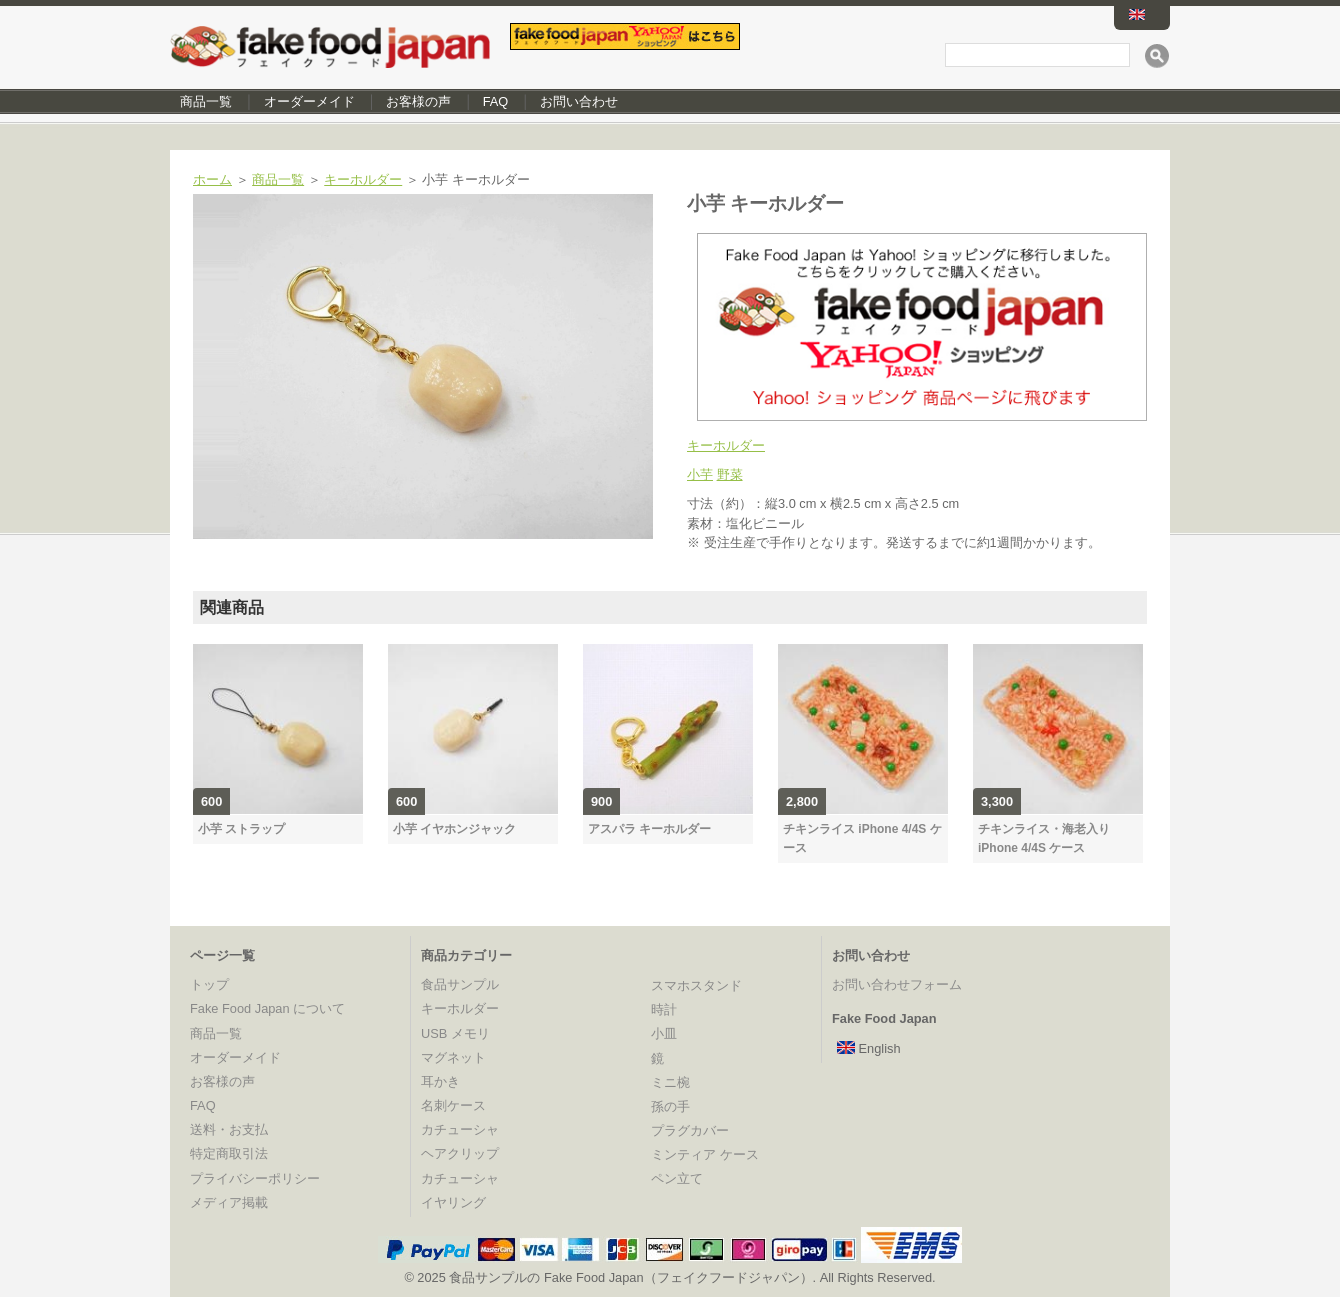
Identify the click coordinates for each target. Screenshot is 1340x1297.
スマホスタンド (696, 985)
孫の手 (670, 1106)
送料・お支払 (229, 1129)
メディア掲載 (229, 1202)
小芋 (700, 474)
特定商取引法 (229, 1153)
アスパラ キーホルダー (649, 829)
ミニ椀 (670, 1082)
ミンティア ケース (705, 1154)
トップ (209, 984)
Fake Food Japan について (267, 1008)
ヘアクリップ (460, 1153)
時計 (664, 1009)
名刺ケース (453, 1105)
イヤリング (453, 1202)
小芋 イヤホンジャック (454, 829)
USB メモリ (455, 1033)
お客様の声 (418, 101)
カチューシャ (460, 1129)
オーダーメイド (309, 101)
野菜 (730, 474)
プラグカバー (690, 1130)
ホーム (212, 179)
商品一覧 (206, 101)
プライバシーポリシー (255, 1178)
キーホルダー (363, 179)
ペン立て (677, 1178)
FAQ (496, 101)
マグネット (453, 1057)
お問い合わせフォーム (897, 984)
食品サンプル (460, 984)
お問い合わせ (579, 101)
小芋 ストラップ (241, 829)
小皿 (664, 1033)
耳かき (440, 1081)
